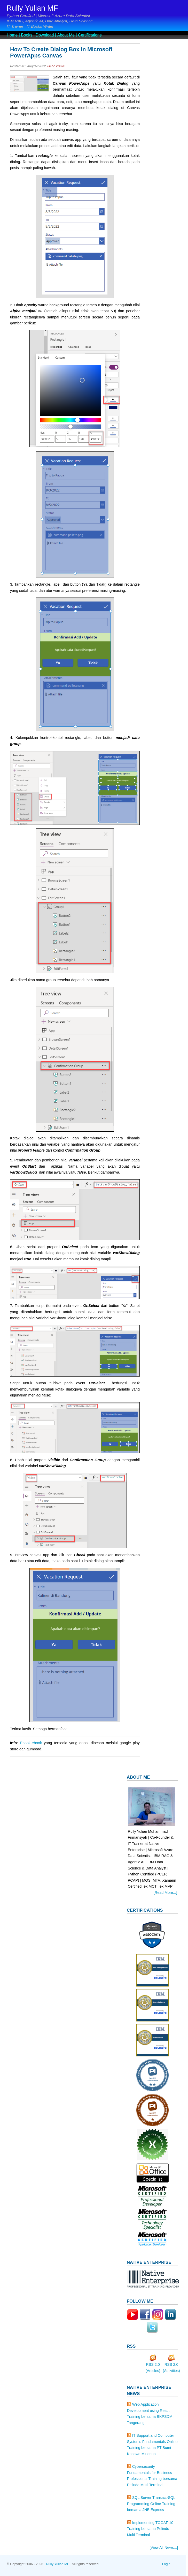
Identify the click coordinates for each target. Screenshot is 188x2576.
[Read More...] (165, 1892)
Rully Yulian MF (32, 8)
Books (26, 35)
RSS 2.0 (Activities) (171, 2365)
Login (166, 2564)
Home (12, 35)
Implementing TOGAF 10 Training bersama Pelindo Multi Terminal (150, 2529)
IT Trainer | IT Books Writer (30, 26)
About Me (66, 35)
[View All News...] (164, 2547)
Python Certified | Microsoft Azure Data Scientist (48, 15)
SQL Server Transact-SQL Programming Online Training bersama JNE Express (151, 2503)
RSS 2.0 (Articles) (153, 2365)
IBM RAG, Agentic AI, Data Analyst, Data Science (50, 21)
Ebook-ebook (32, 1743)
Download (45, 35)
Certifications (89, 35)
